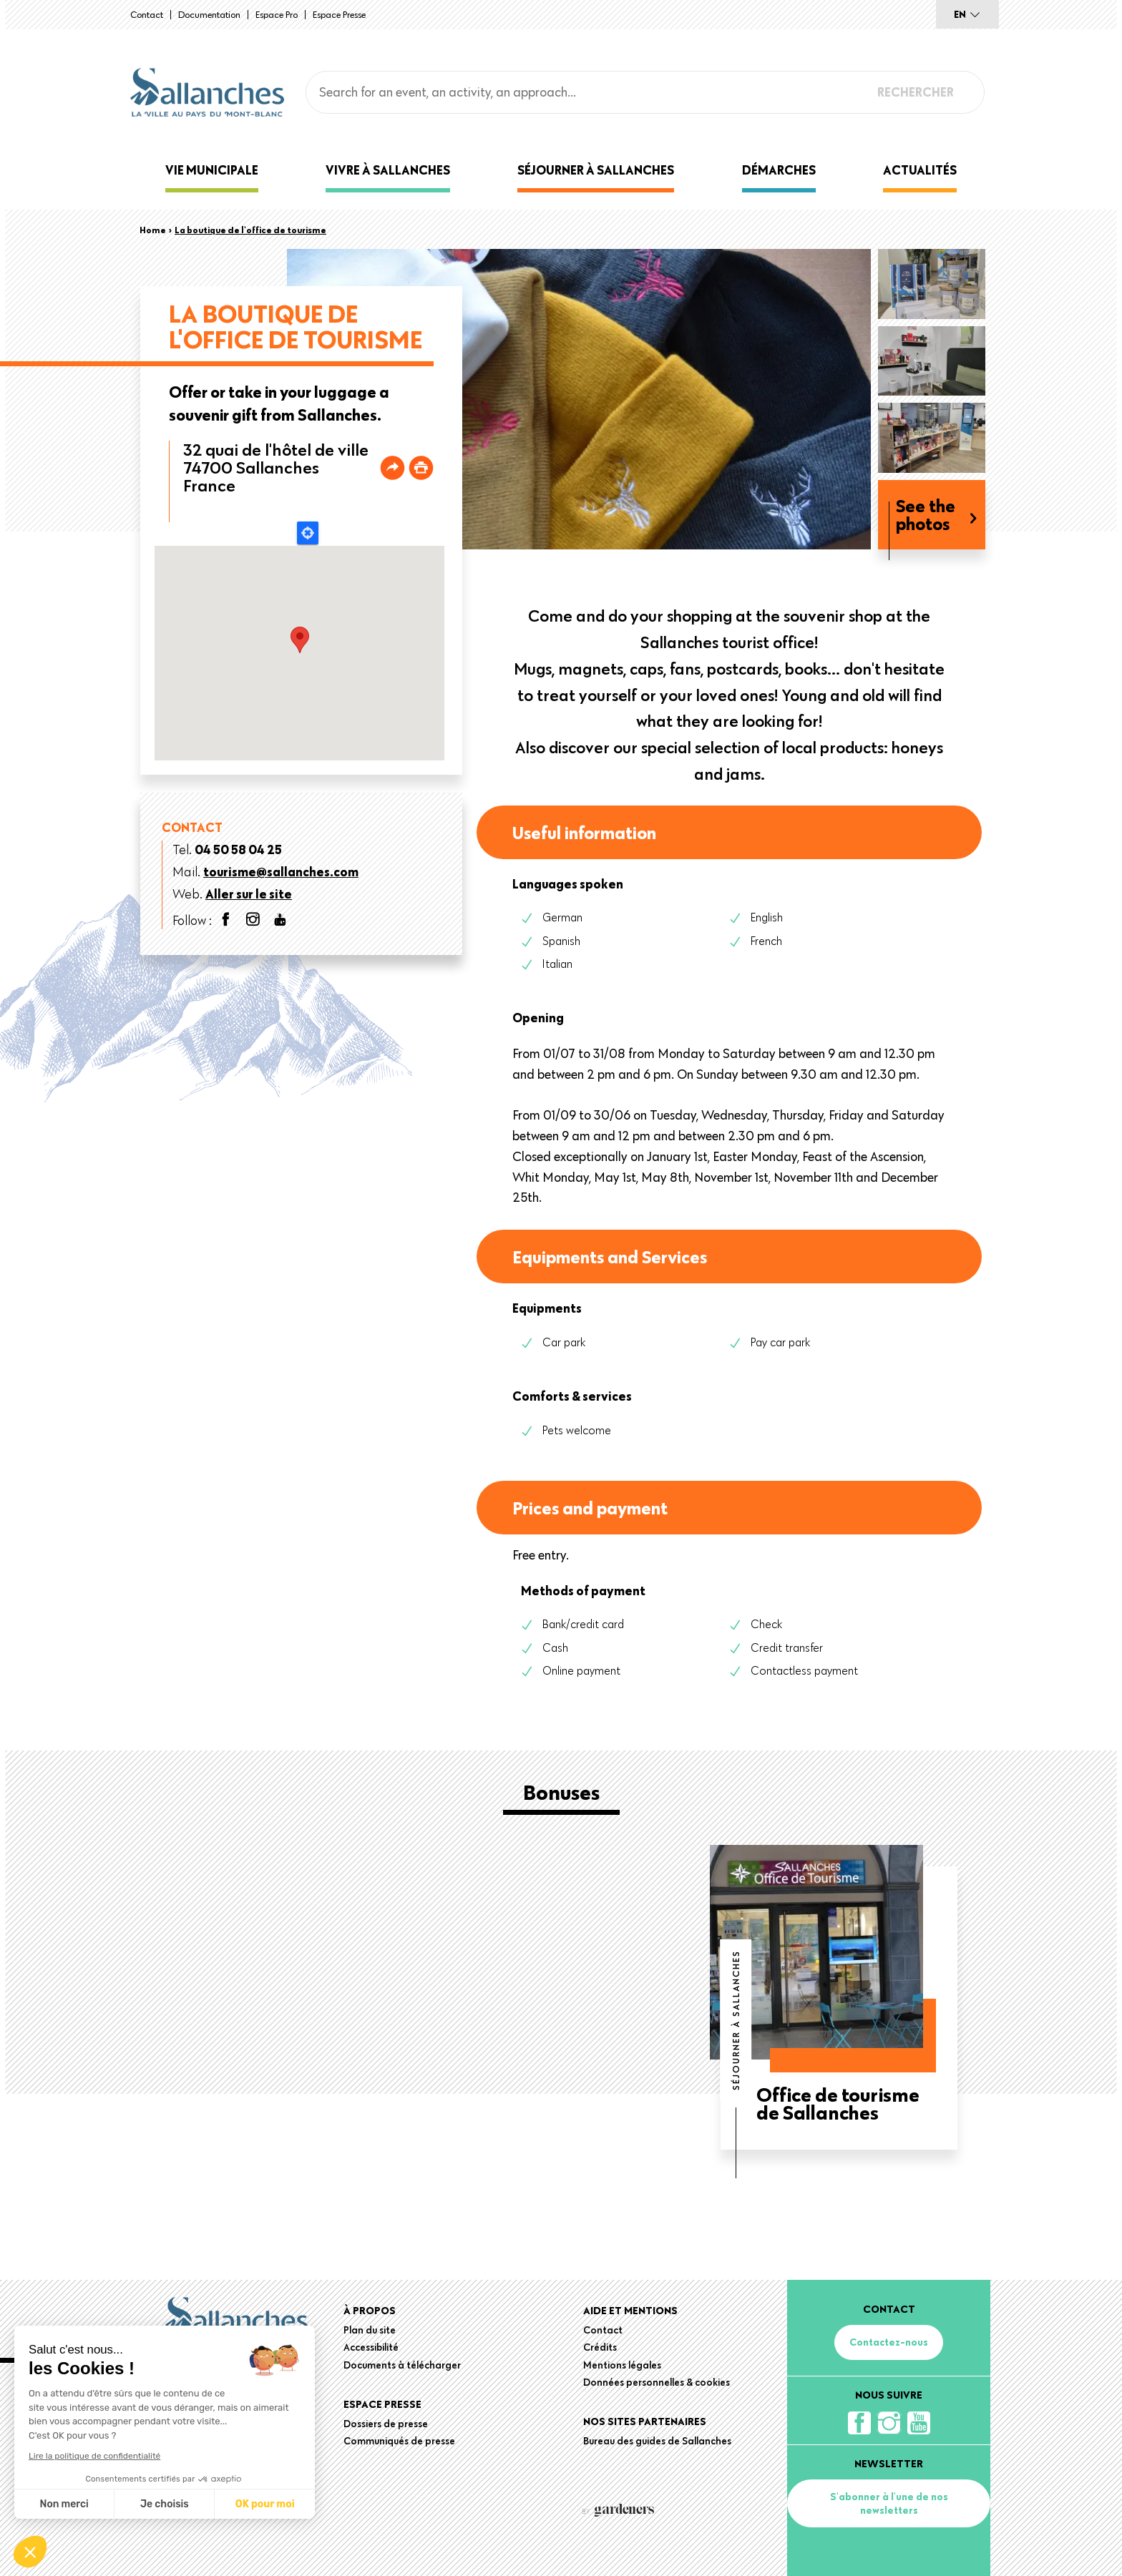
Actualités (920, 170)
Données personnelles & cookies (656, 2382)
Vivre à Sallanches (388, 170)
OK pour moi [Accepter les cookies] (265, 2504)
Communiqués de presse (399, 2440)
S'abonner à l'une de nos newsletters (889, 2503)
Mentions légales (622, 2365)
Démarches (779, 170)
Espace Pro (276, 14)
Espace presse (339, 14)
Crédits (600, 2347)
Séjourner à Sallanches (595, 170)
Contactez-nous (888, 2342)
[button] (30, 2552)
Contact (146, 14)
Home (153, 229)
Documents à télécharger (402, 2365)
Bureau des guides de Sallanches (657, 2440)
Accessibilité (371, 2347)
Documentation (209, 14)
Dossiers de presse (385, 2423)
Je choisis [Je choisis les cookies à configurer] (164, 2504)
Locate (307, 532)
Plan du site (369, 2329)
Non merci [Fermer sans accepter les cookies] (63, 2504)
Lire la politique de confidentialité (94, 2456)
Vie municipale (211, 170)
